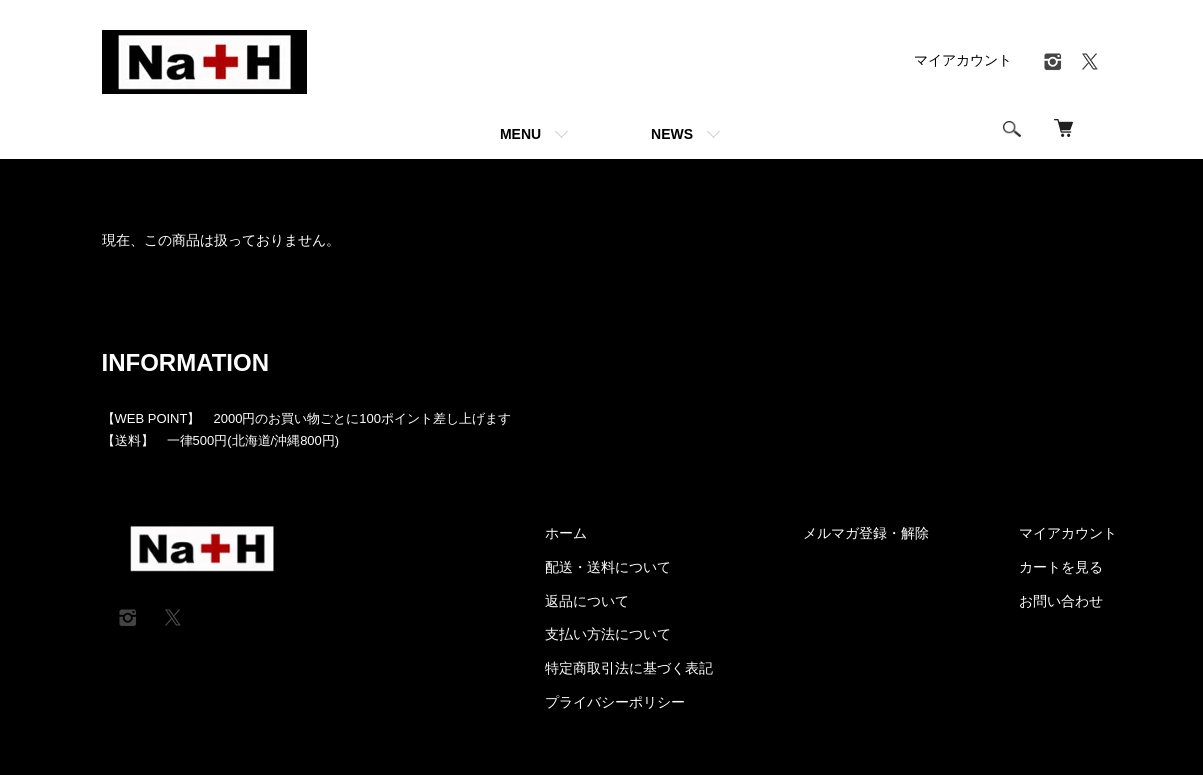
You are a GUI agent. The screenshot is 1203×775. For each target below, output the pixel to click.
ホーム (120, 184)
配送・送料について (608, 567)
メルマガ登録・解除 (866, 533)
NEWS (672, 134)
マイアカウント (963, 60)
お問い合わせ (1061, 601)
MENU (520, 134)
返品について (587, 601)
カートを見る (1061, 567)
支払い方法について (608, 634)
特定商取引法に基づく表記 (629, 668)
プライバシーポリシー (615, 702)
